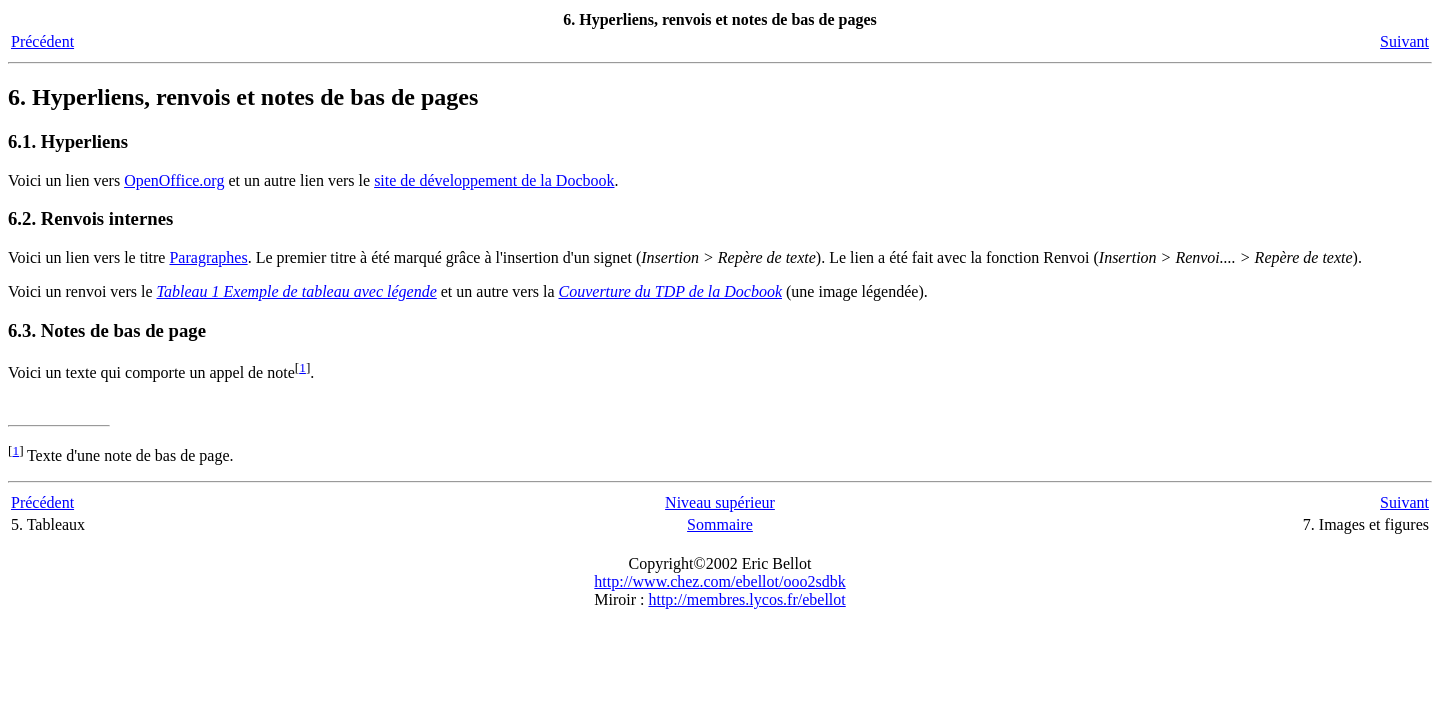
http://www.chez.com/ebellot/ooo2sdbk (719, 581)
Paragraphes (208, 257)
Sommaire (720, 524)
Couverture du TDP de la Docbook (671, 291)
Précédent (42, 41)
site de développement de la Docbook (494, 180)
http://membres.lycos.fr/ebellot (746, 599)
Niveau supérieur (720, 502)
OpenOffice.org (174, 180)
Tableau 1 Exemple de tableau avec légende (297, 291)
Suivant (1404, 41)
